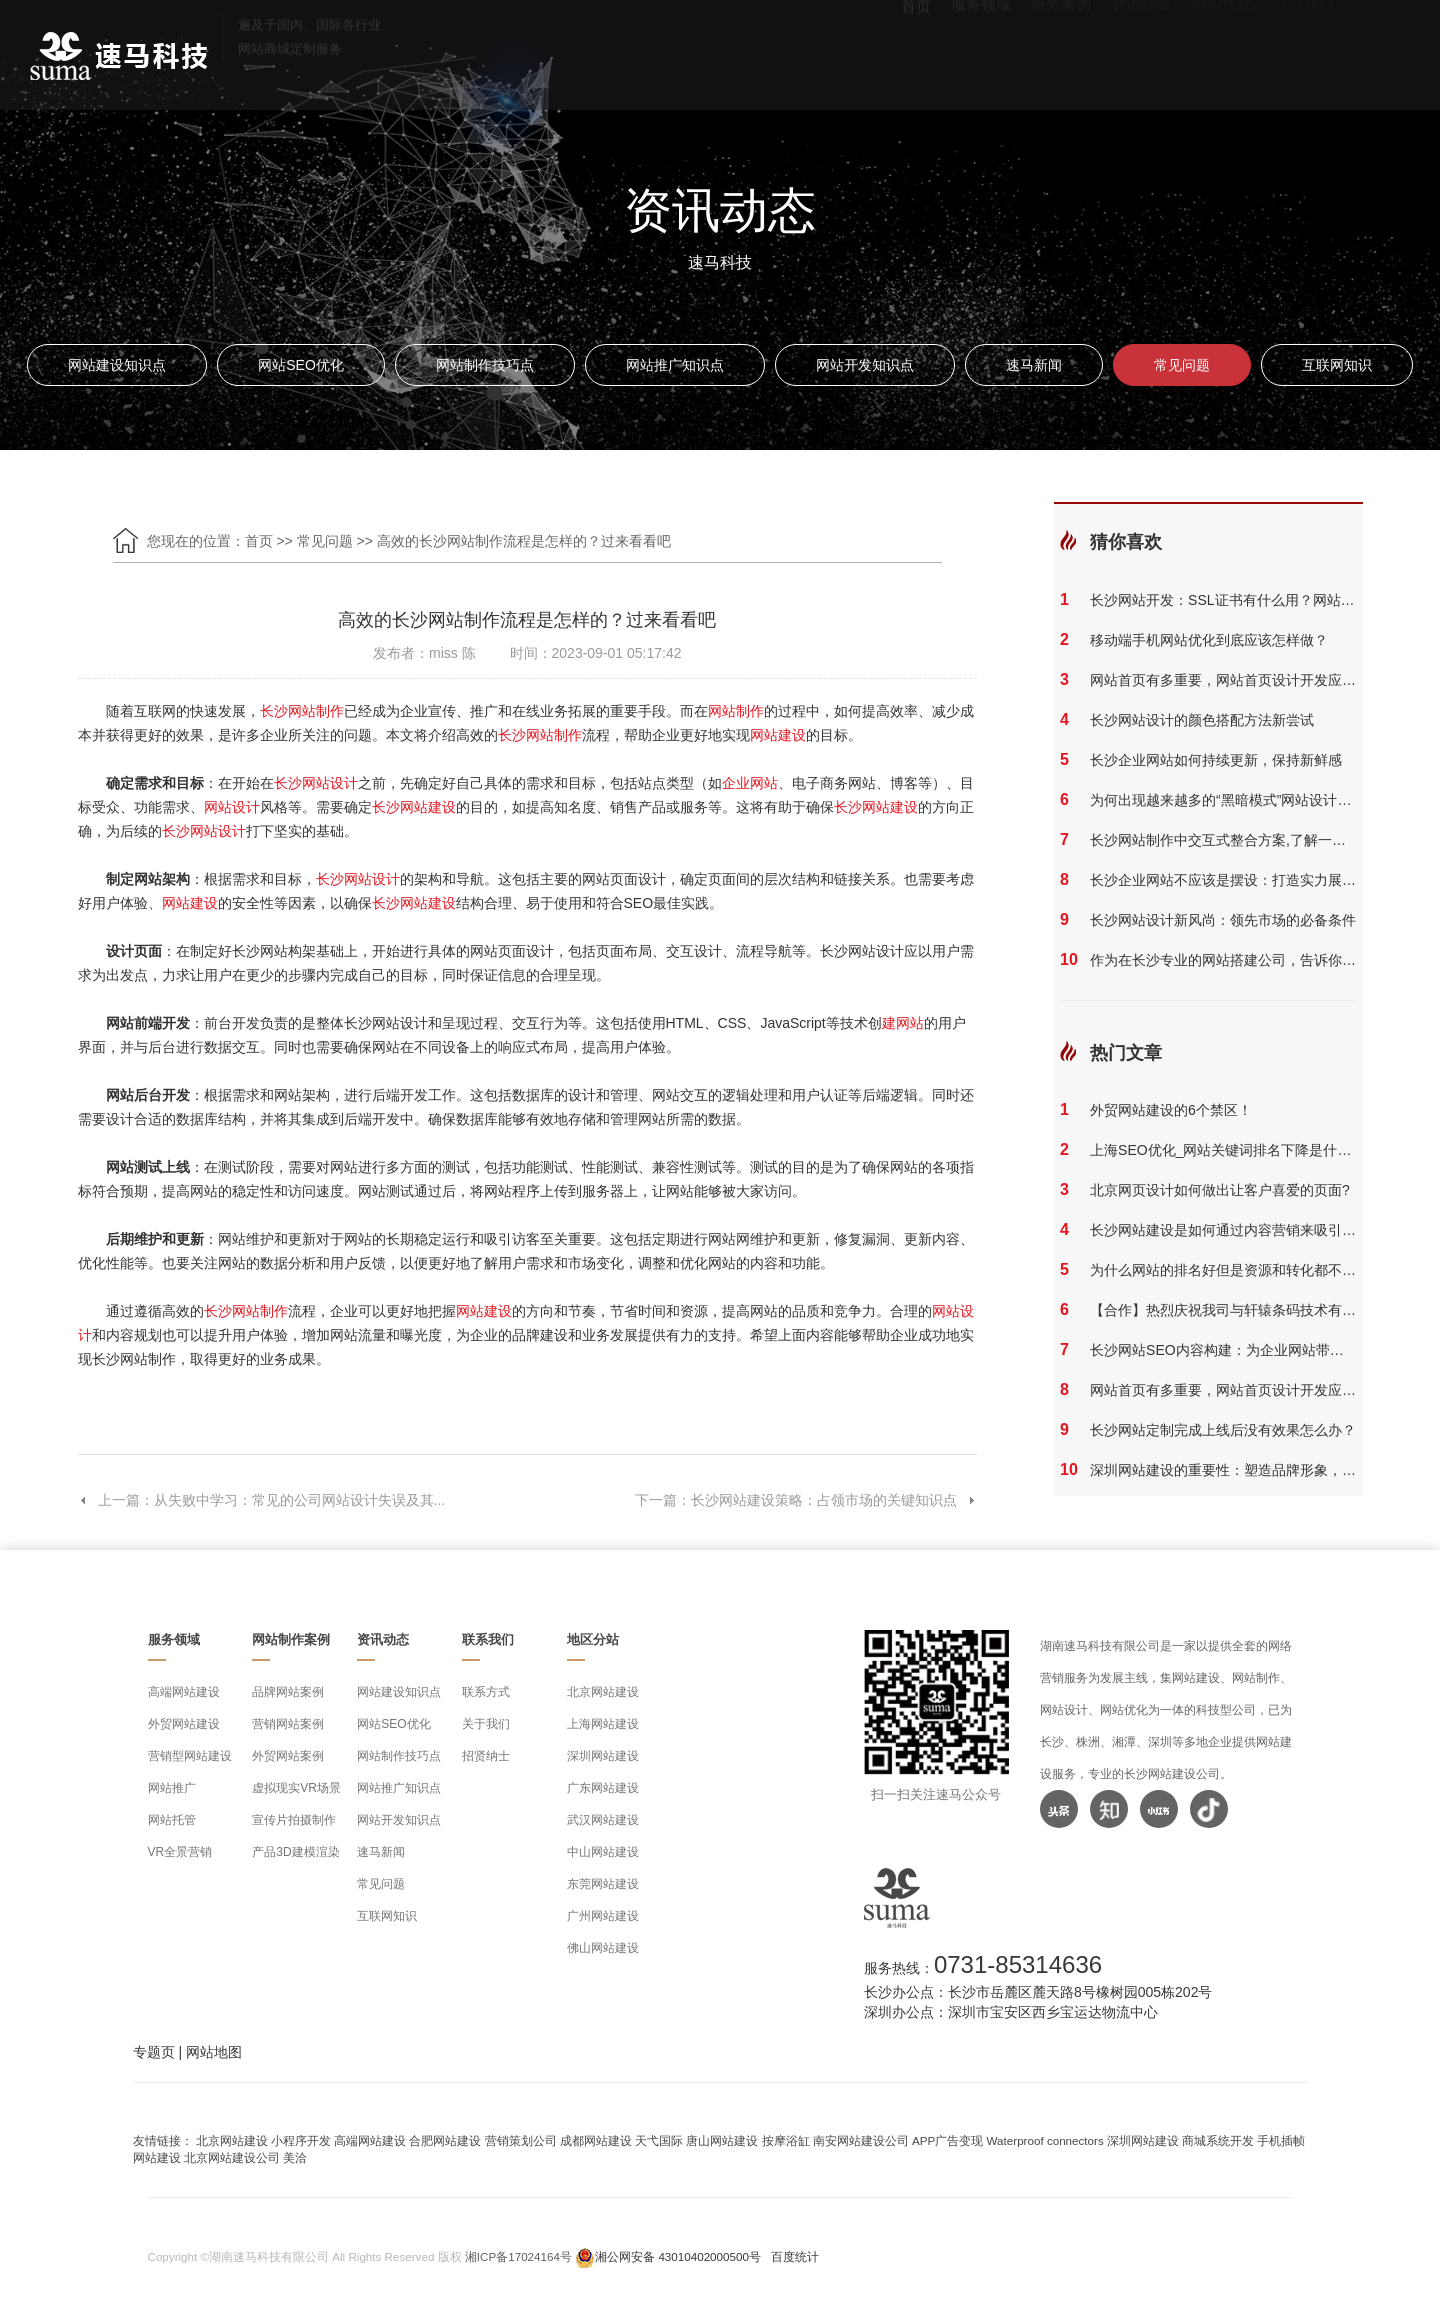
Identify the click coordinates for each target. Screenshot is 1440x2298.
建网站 (903, 1023)
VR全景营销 (180, 1852)
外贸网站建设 (184, 1724)
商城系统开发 (1218, 2140)
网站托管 (172, 1820)
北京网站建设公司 (232, 2157)
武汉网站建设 (603, 1820)
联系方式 (486, 1692)
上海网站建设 (603, 1724)
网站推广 (172, 1788)
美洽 (295, 2157)
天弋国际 (659, 2140)
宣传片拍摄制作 (294, 1820)
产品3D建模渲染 (295, 1852)
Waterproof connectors (1047, 2140)
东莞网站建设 (603, 1884)
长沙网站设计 (316, 783)
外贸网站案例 (288, 1756)
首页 (916, 50)
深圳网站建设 (603, 1756)
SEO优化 (1222, 50)
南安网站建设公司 (861, 2140)
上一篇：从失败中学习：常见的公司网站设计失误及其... (262, 1500)
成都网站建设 (596, 2140)
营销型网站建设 (190, 1756)
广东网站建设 (603, 1788)
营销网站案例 (288, 1724)
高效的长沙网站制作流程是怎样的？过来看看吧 (524, 541)
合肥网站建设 (445, 2140)
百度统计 (795, 2256)
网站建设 (778, 735)
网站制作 (736, 711)
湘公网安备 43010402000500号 (678, 2256)
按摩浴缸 (786, 2140)
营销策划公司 (521, 2140)
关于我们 (486, 1724)
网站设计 (232, 807)
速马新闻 (1034, 365)
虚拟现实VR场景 (296, 1788)
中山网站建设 (603, 1852)
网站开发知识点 (865, 365)
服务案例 (1061, 50)
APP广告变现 (947, 2140)
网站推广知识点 (675, 365)
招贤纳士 (486, 1756)
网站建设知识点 (117, 365)
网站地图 (214, 2052)
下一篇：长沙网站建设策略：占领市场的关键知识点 (806, 1500)
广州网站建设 (603, 1916)
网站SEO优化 (301, 365)
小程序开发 (301, 2140)
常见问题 (1182, 365)
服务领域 (981, 50)
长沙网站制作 (302, 711)
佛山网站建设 (603, 1948)
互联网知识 (1337, 365)
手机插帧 (1281, 2140)
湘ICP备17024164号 (518, 2256)
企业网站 (750, 783)
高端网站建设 (184, 1692)
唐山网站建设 (722, 2140)
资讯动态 (1141, 50)
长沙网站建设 (414, 807)
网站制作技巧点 (485, 365)
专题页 (154, 2052)
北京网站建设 (603, 1692)
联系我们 (1303, 50)
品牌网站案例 (288, 1692)
